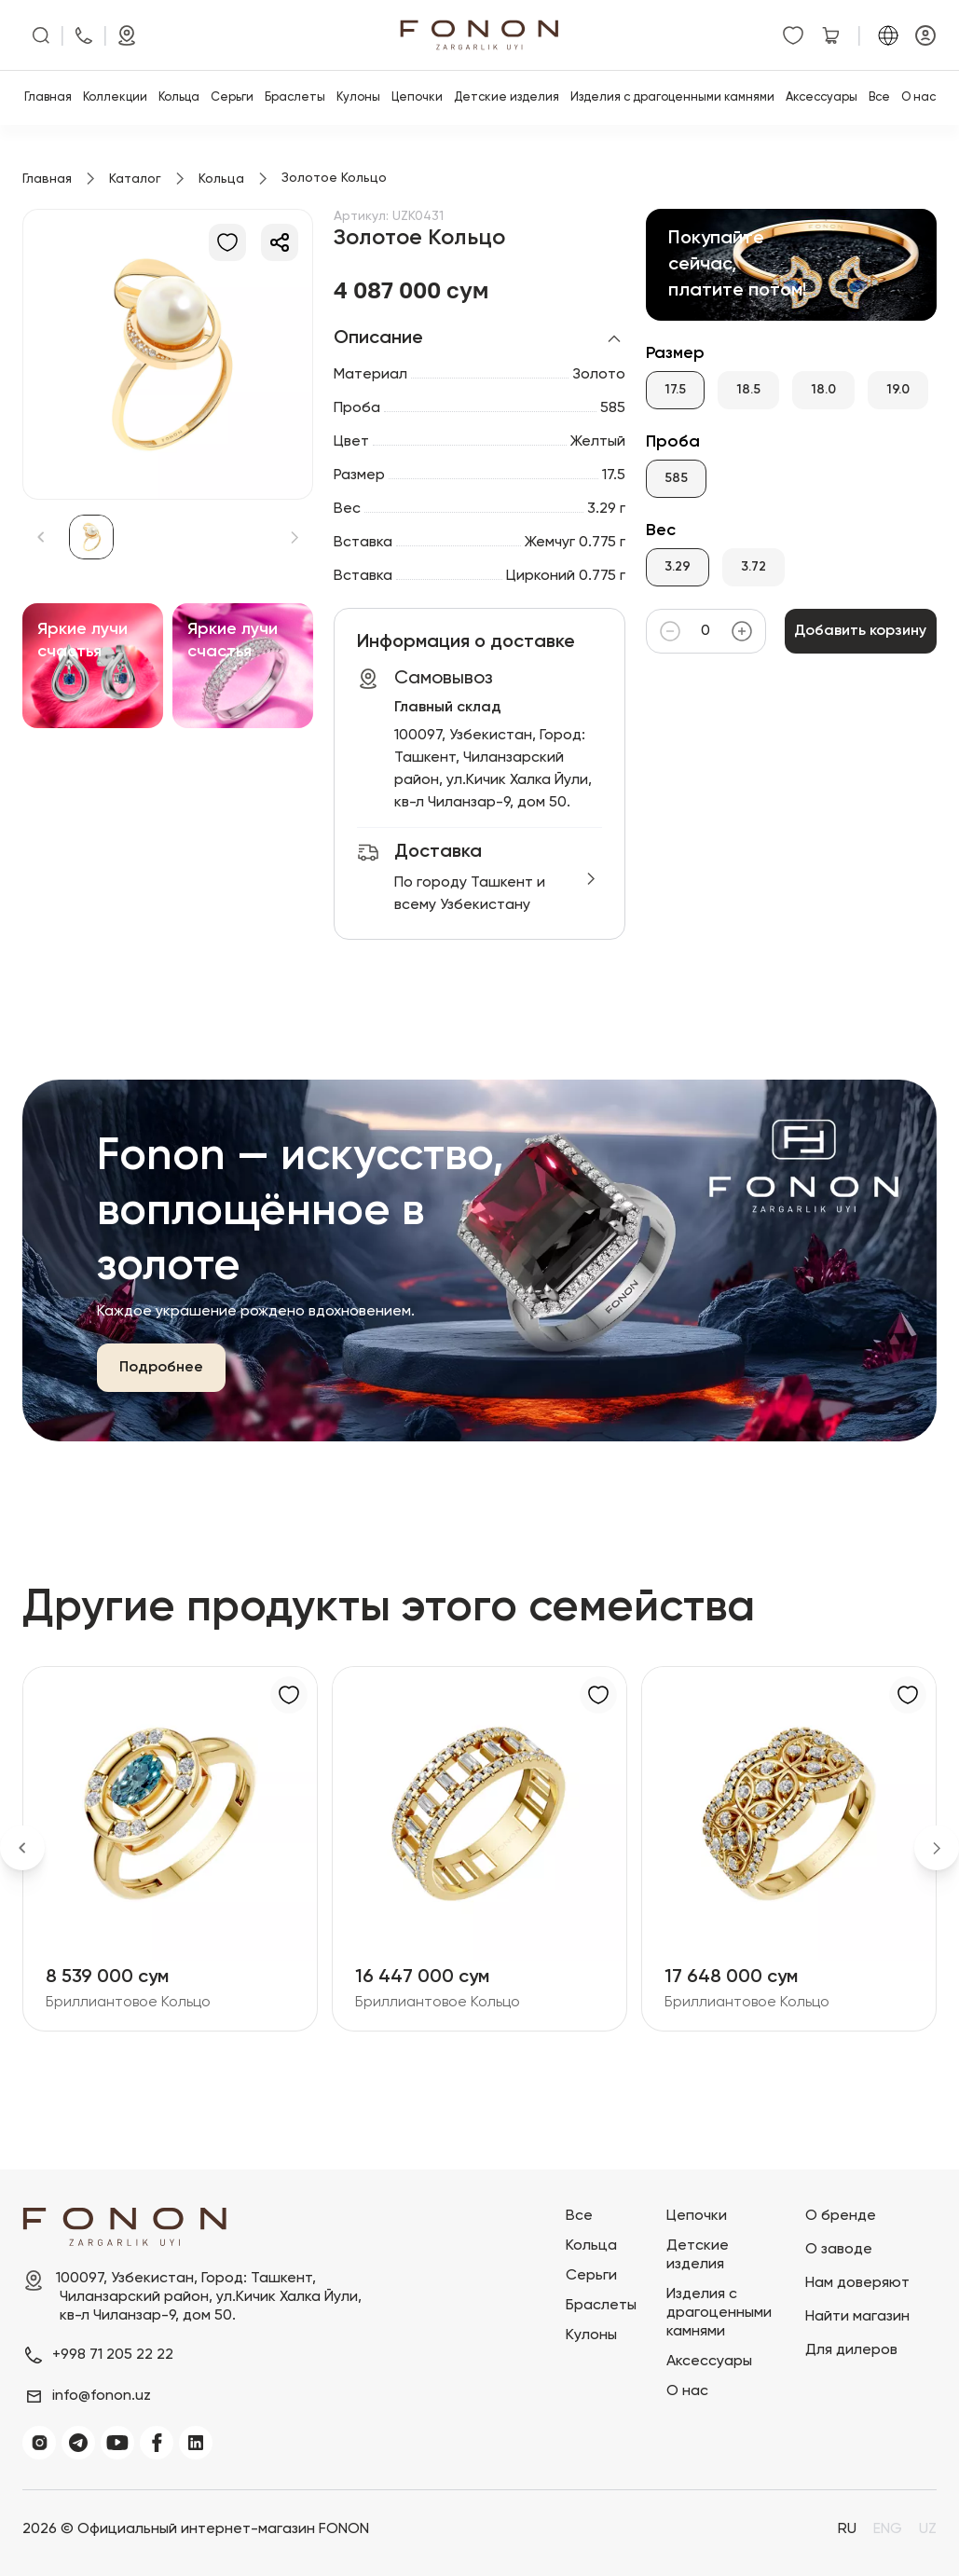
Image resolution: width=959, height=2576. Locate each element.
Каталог (135, 179)
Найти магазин (857, 2316)
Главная (48, 97)
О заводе (838, 2249)
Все (879, 97)
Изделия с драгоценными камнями (672, 97)
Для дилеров (851, 2350)
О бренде (840, 2216)
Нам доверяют (857, 2283)
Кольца (178, 97)
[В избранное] (227, 242)
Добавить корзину (861, 631)
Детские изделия (506, 97)
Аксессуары (821, 97)
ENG (887, 2529)
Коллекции (115, 97)
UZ (928, 2529)
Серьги (232, 97)
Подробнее (161, 1367)
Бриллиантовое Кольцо (128, 2002)
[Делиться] (279, 242)
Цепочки (417, 97)
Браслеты (295, 97)
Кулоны (358, 97)
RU (847, 2529)
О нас (918, 97)
